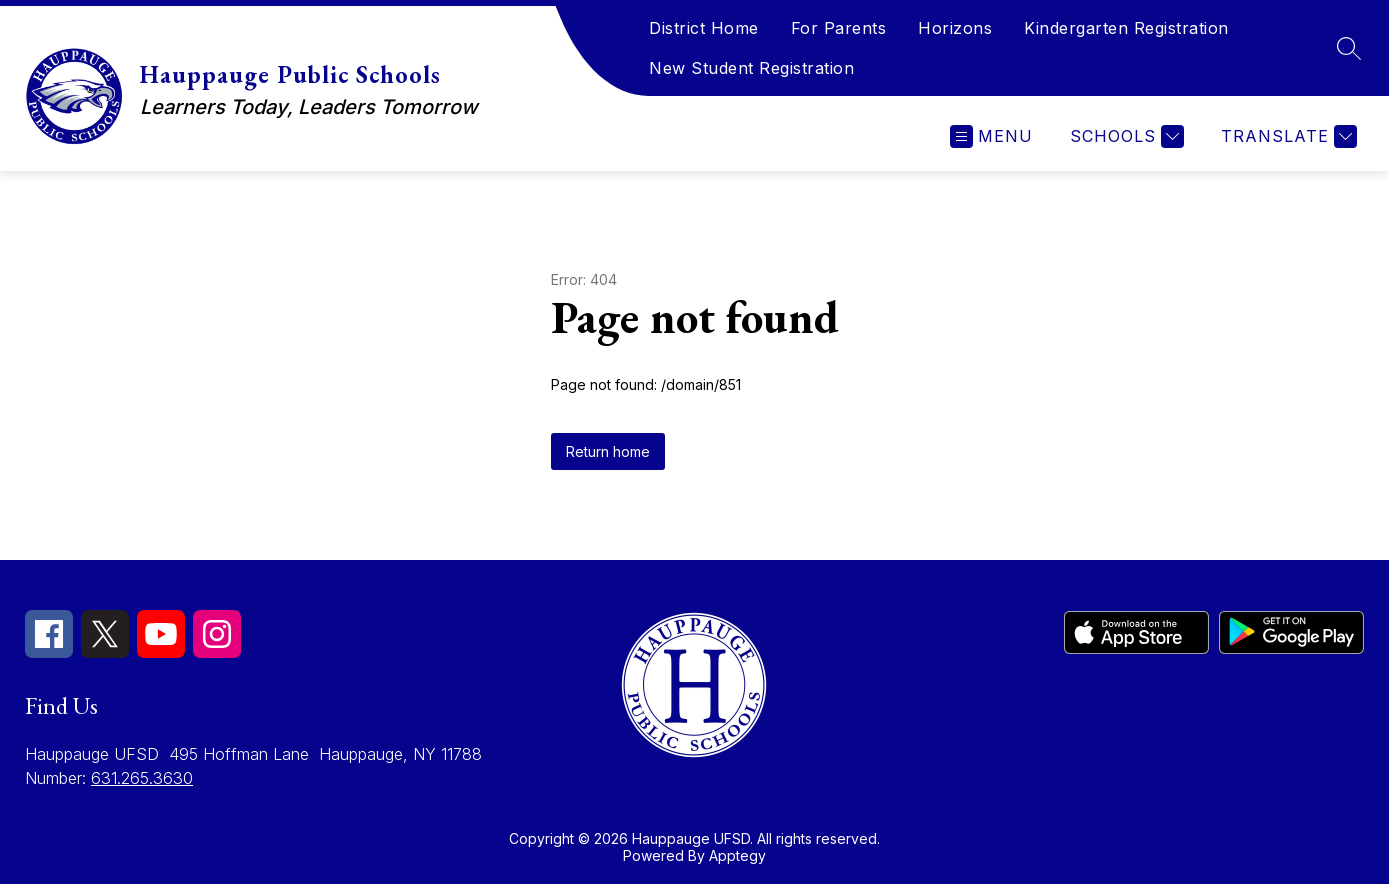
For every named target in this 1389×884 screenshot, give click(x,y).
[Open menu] (991, 136)
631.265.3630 (142, 778)
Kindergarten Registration (1126, 28)
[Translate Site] (1286, 136)
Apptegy (737, 855)
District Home (704, 28)
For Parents (839, 28)
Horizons (955, 28)
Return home (608, 451)
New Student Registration (751, 68)
